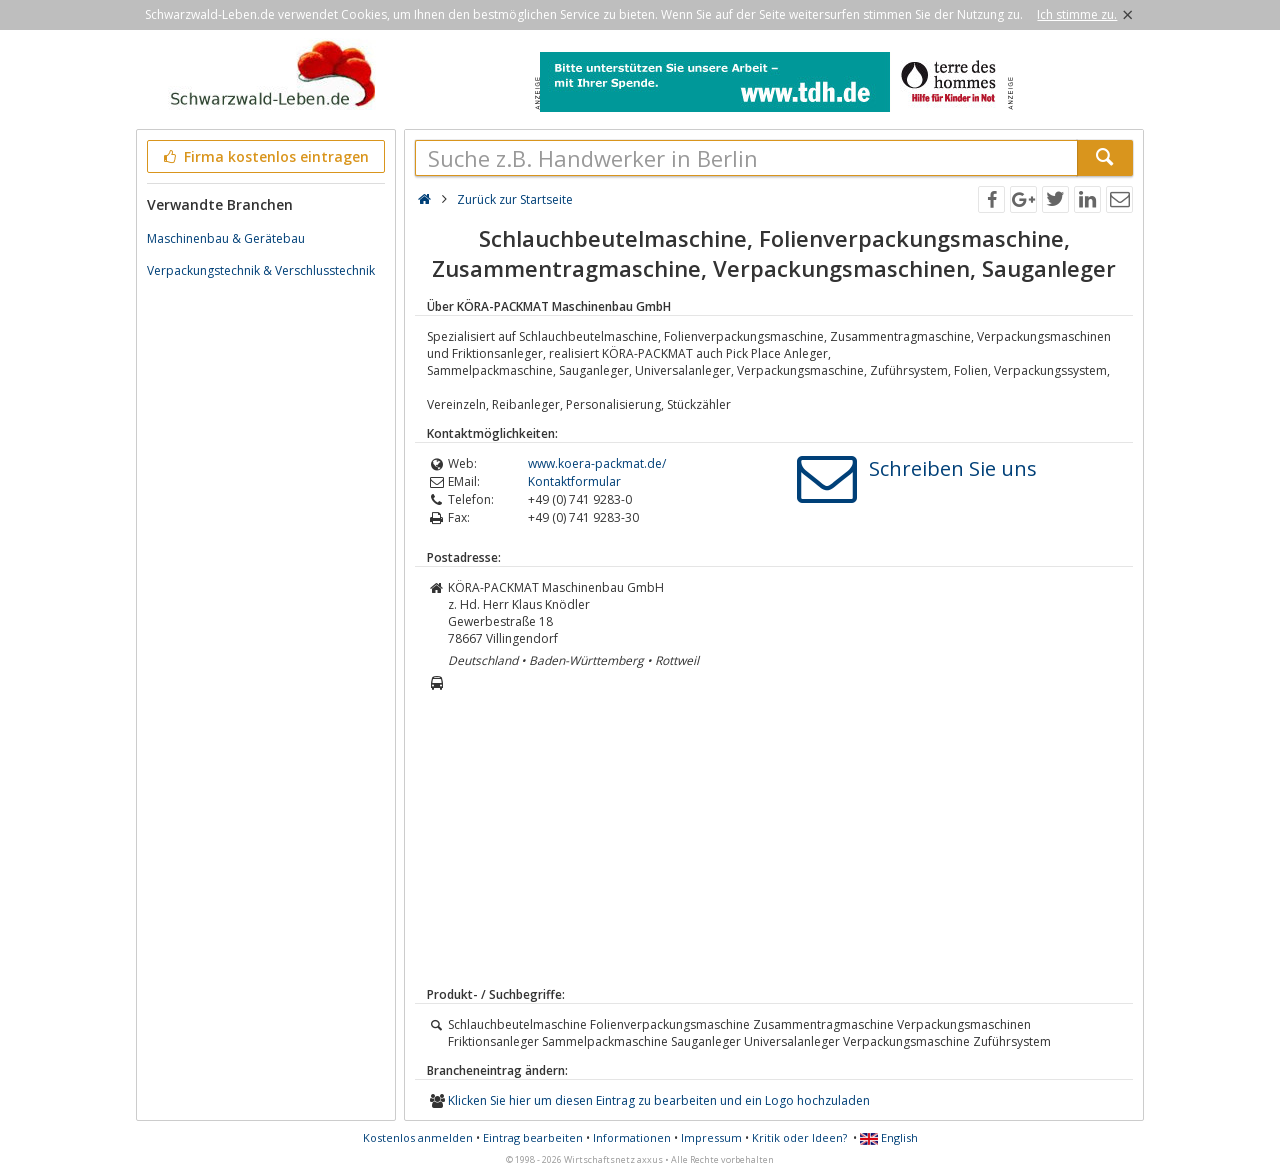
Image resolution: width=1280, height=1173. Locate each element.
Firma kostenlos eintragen (264, 156)
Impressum (711, 1137)
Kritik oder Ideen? (799, 1137)
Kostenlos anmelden (418, 1137)
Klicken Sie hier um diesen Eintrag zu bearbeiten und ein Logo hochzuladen (659, 1100)
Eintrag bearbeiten (533, 1137)
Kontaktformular (574, 481)
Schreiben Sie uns (953, 468)
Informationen (632, 1137)
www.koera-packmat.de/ (597, 463)
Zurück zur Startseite (515, 199)
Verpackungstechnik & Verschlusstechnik (261, 270)
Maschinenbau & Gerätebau (226, 238)
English (889, 1137)
